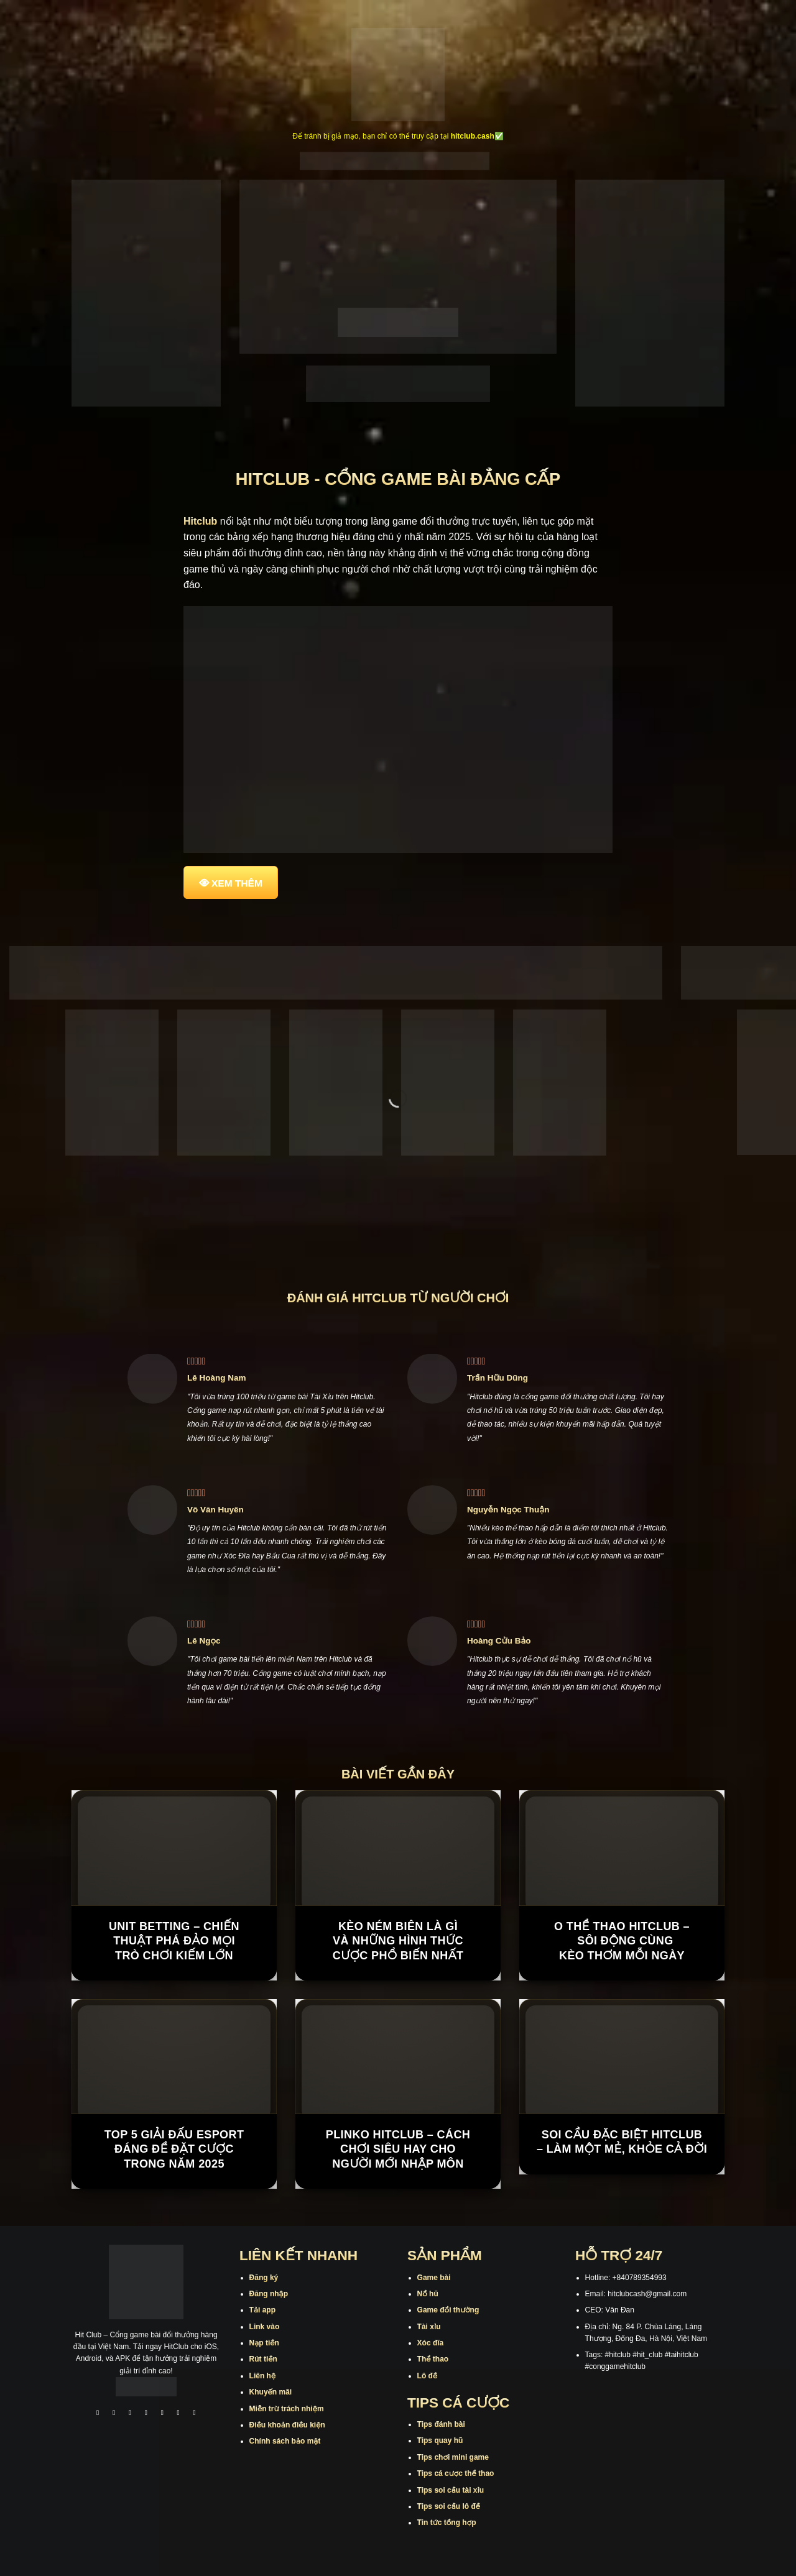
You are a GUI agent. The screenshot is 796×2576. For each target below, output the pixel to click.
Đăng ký (264, 2277)
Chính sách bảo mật (285, 2441)
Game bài (434, 2277)
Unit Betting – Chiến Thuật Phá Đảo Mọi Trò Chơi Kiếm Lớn (174, 1941)
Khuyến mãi (270, 2392)
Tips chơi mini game (453, 2457)
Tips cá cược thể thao (455, 2473)
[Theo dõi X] (146, 2414)
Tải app (262, 2310)
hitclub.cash (472, 136)
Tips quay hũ (440, 2440)
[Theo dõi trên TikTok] (130, 2414)
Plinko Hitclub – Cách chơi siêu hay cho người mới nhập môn (398, 2149)
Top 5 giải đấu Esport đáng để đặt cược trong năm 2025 (174, 2149)
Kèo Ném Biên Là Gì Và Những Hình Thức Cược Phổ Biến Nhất (398, 1941)
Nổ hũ (427, 2293)
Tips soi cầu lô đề (448, 2506)
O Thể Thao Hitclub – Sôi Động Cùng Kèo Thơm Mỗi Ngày (622, 1941)
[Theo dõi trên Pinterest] (194, 2414)
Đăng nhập (268, 2293)
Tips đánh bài (441, 2424)
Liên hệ (262, 2375)
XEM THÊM (236, 883)
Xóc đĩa (430, 2343)
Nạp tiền (264, 2343)
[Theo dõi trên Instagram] (113, 2414)
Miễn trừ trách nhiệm (286, 2408)
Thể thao (433, 2359)
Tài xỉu (429, 2326)
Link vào (264, 2326)
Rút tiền (263, 2359)
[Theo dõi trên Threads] (178, 2414)
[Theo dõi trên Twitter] (162, 2414)
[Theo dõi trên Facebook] (97, 2414)
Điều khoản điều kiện (287, 2425)
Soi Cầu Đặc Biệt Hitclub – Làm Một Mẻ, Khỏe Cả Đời (622, 2141)
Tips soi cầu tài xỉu (450, 2490)
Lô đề (427, 2375)
